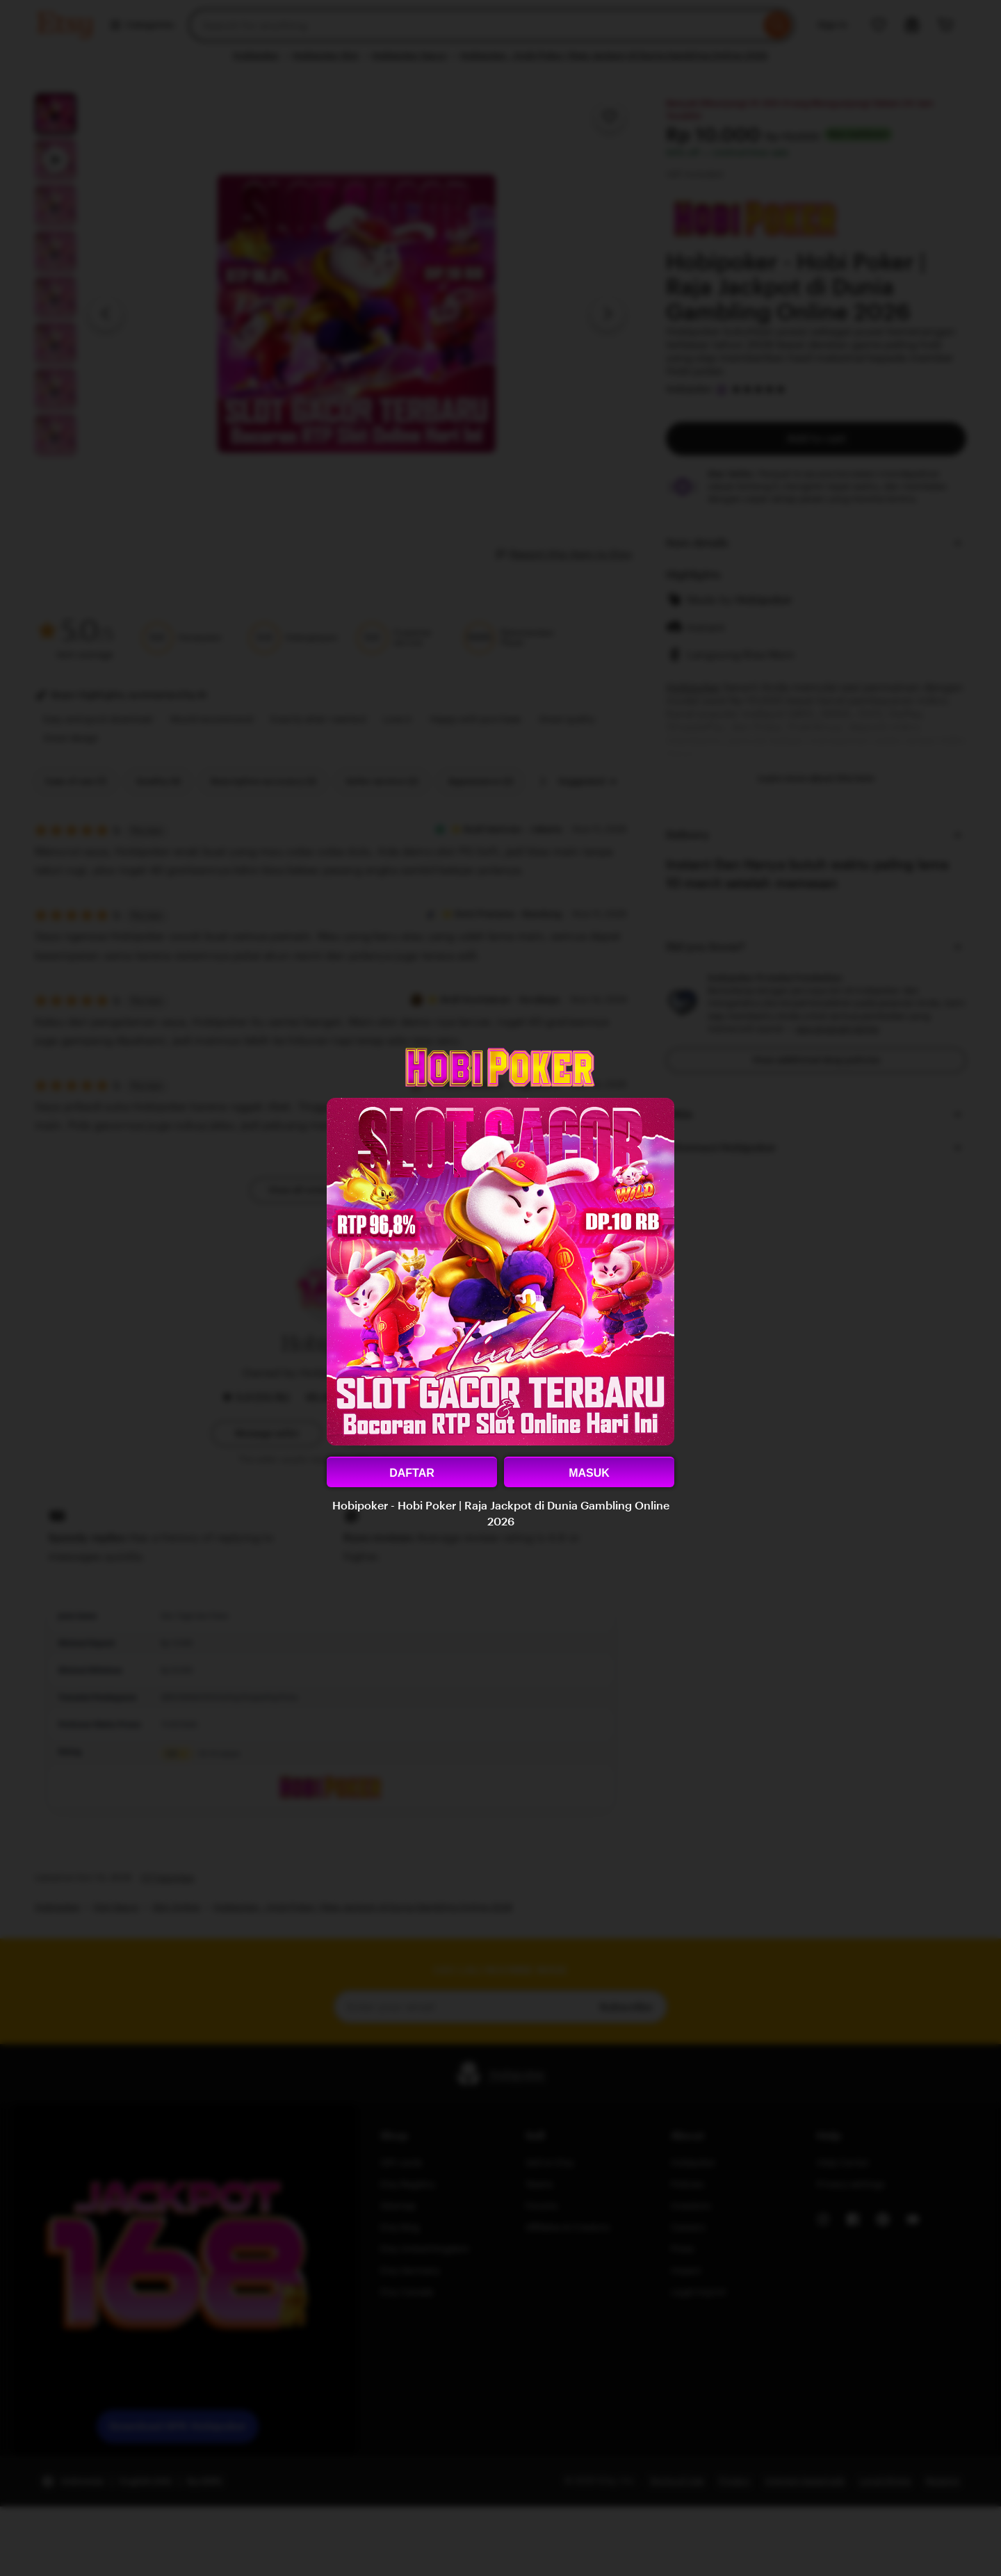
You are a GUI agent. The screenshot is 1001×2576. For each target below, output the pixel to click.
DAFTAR (411, 1473)
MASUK (589, 1473)
